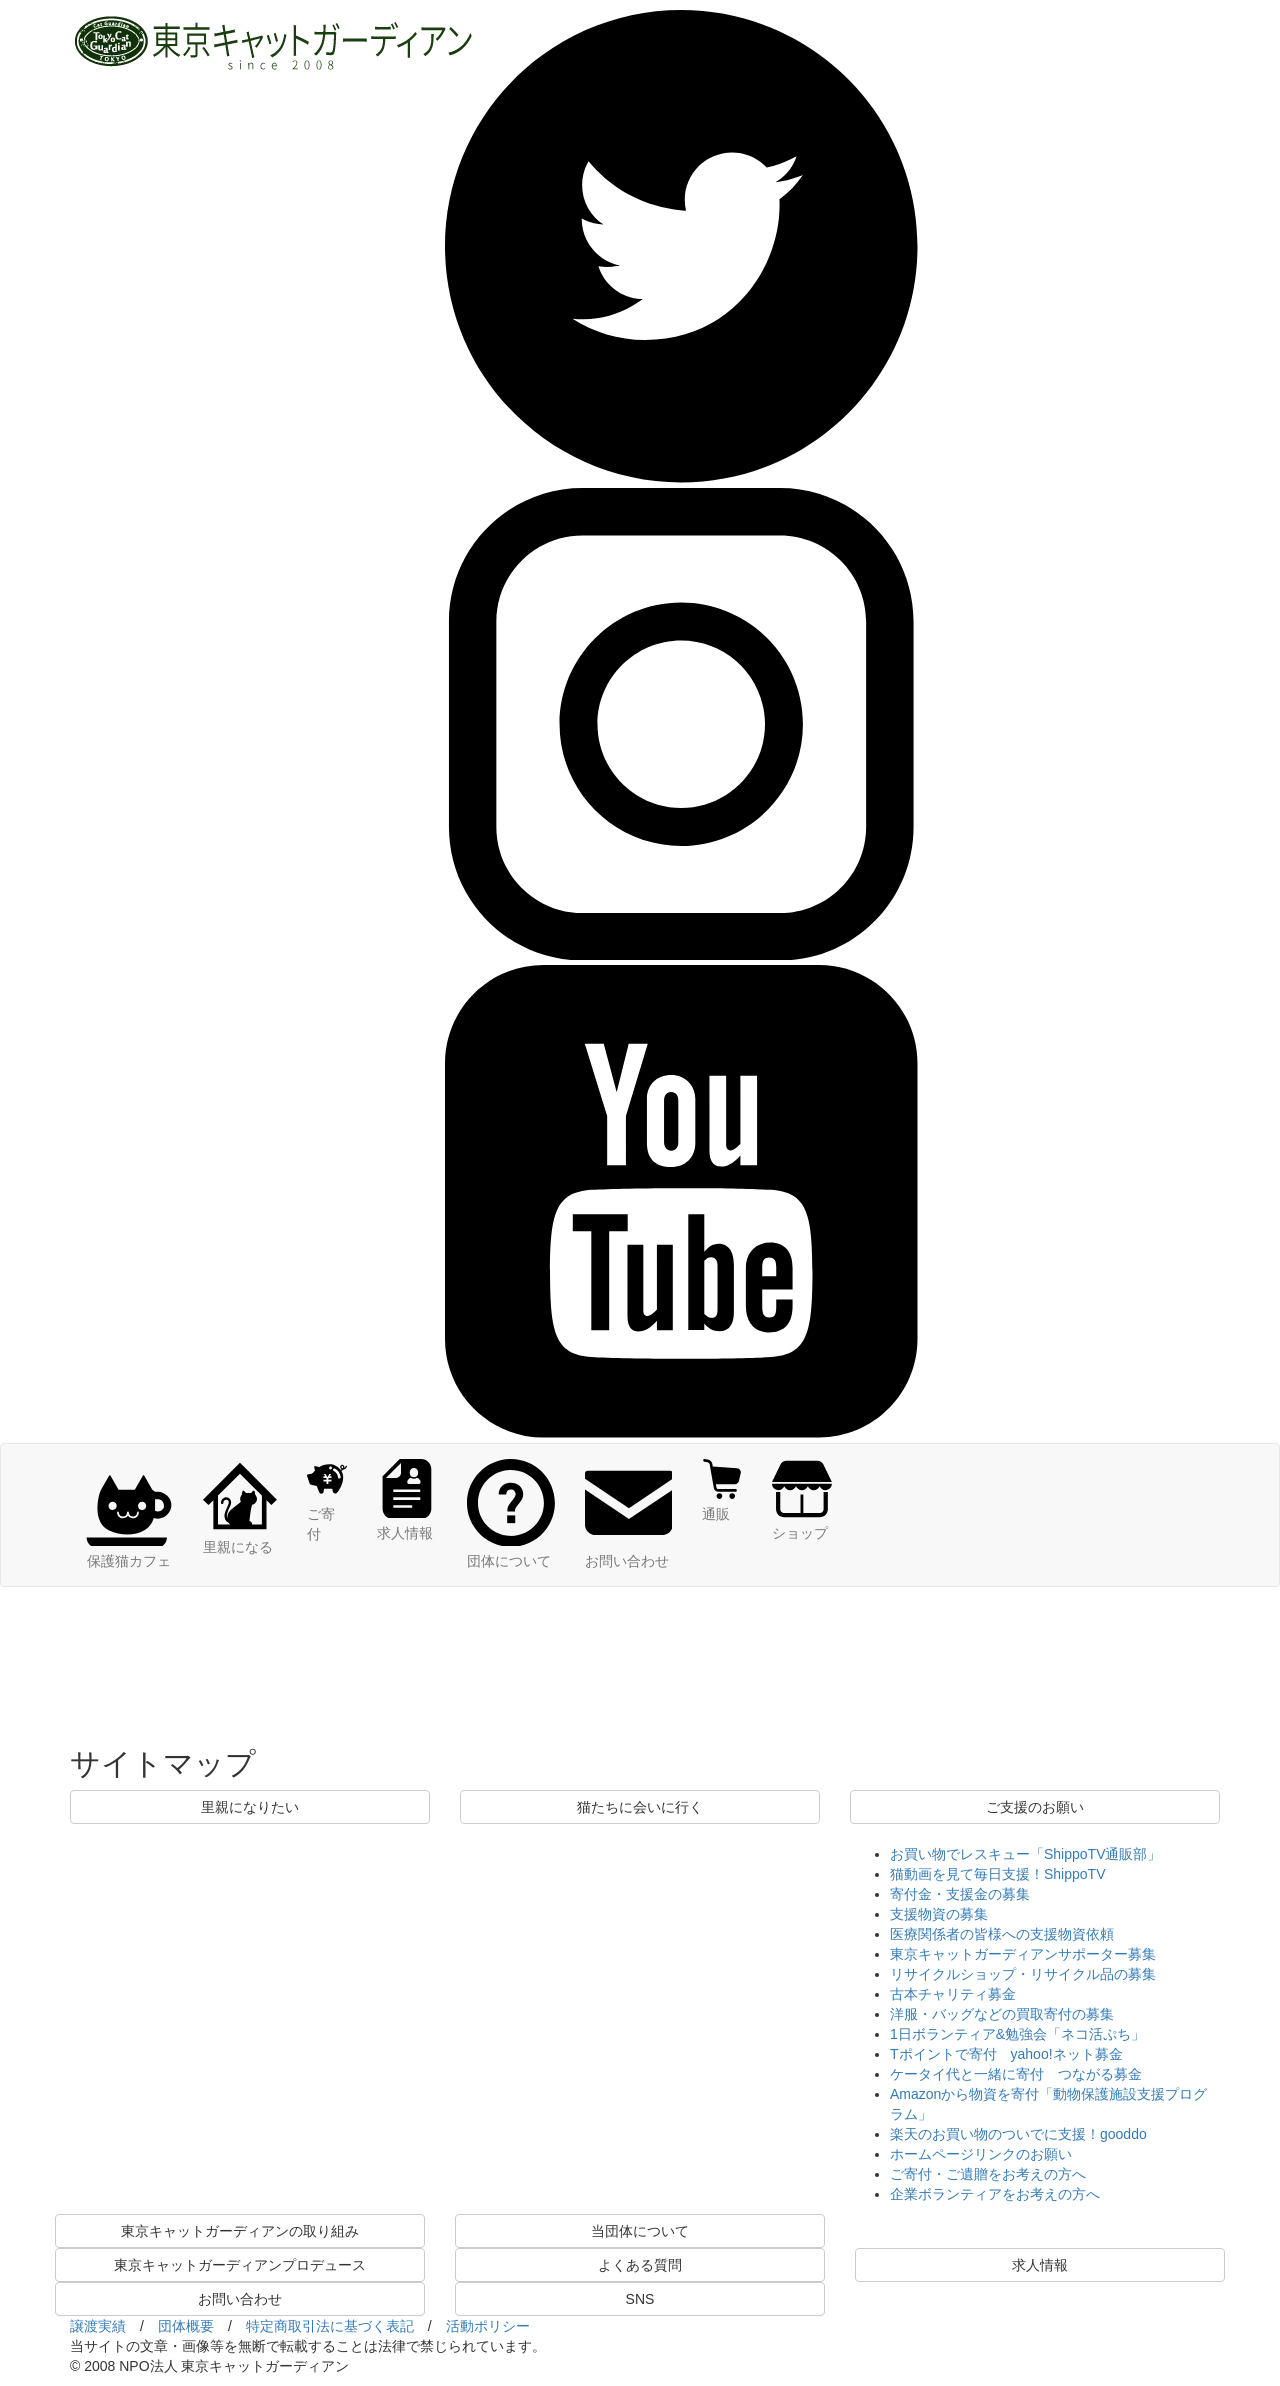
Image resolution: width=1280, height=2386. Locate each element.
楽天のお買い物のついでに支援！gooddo (1018, 2134)
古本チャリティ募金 (953, 1994)
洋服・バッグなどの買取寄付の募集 (1002, 2014)
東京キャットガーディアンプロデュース (240, 2265)
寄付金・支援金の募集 (960, 1894)
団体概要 (186, 2326)
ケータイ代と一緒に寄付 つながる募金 (1016, 2074)
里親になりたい (250, 1807)
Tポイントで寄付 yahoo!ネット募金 (1006, 2054)
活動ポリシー (488, 2326)
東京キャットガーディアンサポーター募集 (1023, 1954)
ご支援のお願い (1035, 1807)
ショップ (802, 1523)
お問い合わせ (629, 1551)
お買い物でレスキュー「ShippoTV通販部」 (1025, 1854)
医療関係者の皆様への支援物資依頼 (1002, 1934)
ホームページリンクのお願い (981, 2154)
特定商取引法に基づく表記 (330, 2326)
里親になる (240, 1537)
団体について (511, 1551)
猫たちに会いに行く (640, 1807)
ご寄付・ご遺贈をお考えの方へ (988, 2174)
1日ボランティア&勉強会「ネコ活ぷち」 (1017, 2034)
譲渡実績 (98, 2326)
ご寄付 (327, 1514)
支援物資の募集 (939, 1914)
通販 (722, 1504)
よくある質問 (640, 2265)
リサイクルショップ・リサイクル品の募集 (1023, 1974)
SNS (640, 2299)
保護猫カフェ (129, 1551)
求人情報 (407, 1523)
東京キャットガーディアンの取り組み (240, 2231)
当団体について (640, 2231)
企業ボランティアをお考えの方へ (995, 2194)
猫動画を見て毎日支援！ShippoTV (997, 1874)
